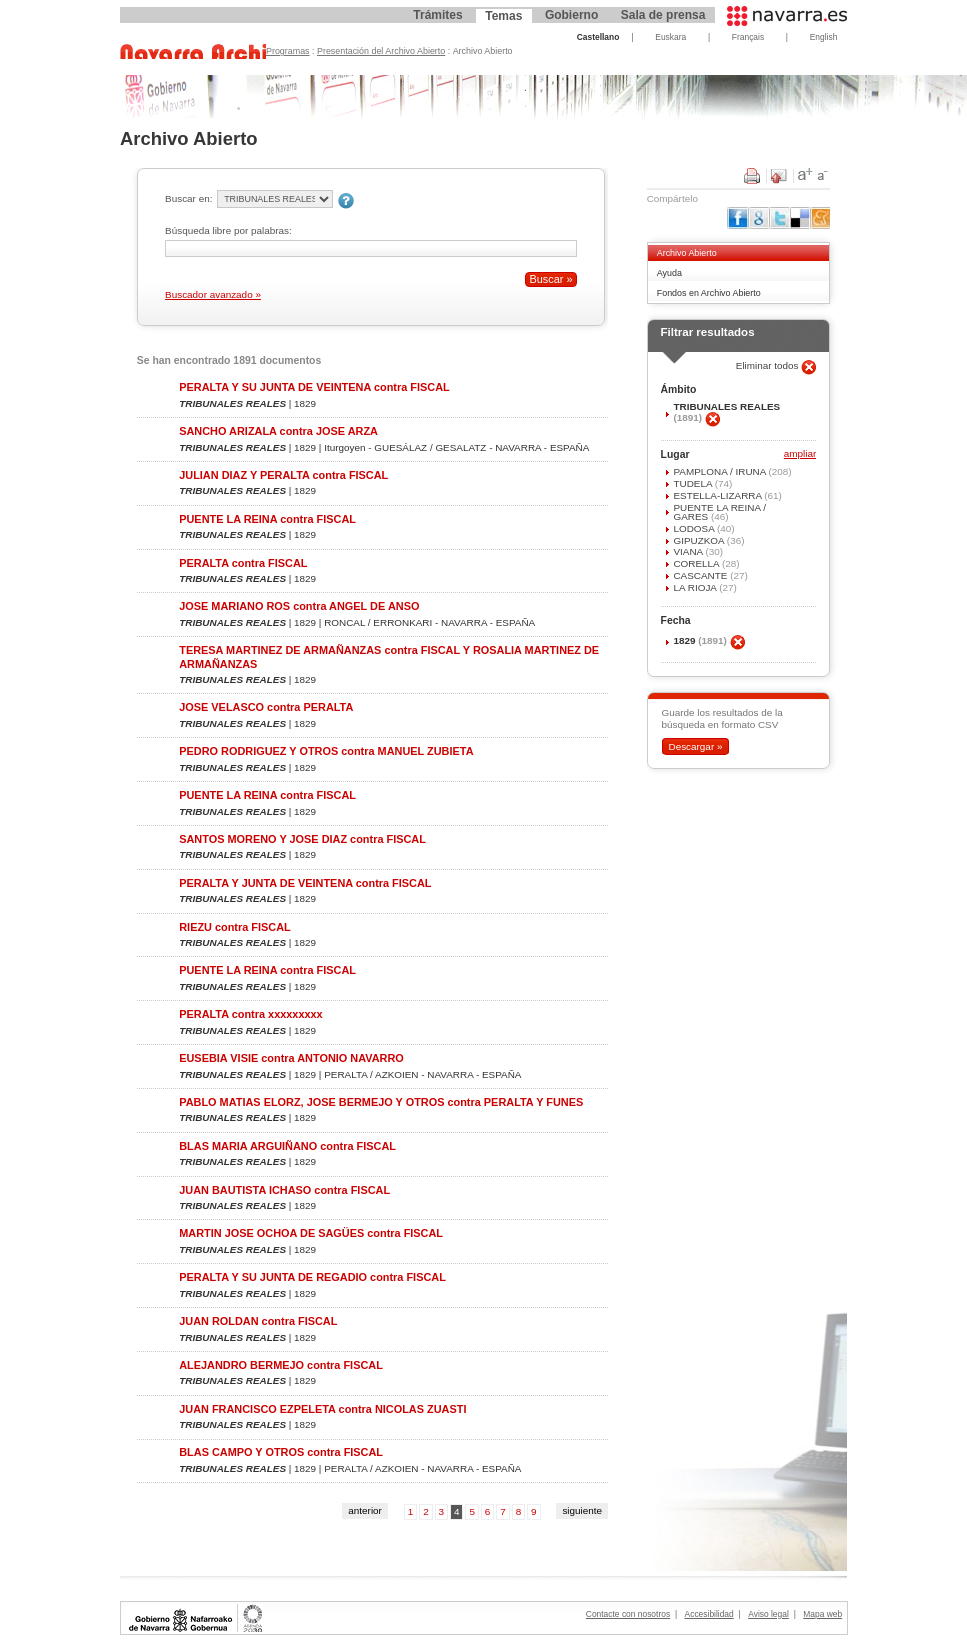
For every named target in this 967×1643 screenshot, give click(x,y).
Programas (288, 51)
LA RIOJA (696, 587)
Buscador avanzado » (213, 294)
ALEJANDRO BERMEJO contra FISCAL (281, 1365)
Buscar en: (188, 198)
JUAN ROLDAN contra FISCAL (258, 1321)
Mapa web (822, 1614)
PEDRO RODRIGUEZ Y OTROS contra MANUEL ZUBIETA (326, 751)
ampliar (800, 454)
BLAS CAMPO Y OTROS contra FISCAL (281, 1452)
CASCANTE (701, 575)
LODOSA (695, 528)
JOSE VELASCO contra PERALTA (266, 707)
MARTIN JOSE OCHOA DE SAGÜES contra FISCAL (311, 1233)
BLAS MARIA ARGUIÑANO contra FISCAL (287, 1146)
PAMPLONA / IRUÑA (720, 471)
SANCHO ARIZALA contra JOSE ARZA (278, 431)
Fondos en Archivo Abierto (709, 293)
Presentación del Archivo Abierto (381, 51)
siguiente (582, 1510)
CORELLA (697, 563)
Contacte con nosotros (628, 1614)
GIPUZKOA (699, 540)
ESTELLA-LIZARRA (718, 495)
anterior (365, 1510)
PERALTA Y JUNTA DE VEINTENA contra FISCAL (305, 883)
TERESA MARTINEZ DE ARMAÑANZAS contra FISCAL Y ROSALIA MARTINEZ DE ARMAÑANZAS (389, 656)
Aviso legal (768, 1614)
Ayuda (669, 273)
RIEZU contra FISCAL (235, 927)
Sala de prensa (663, 15)
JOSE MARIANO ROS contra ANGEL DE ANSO (299, 606)
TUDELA (693, 483)
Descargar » (695, 746)
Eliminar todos (769, 365)
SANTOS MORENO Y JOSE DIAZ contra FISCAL (302, 839)
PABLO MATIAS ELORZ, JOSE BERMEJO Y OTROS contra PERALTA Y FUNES (381, 1102)
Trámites (437, 15)
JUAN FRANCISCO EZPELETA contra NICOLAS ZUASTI (322, 1409)
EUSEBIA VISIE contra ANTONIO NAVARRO (291, 1058)
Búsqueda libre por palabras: (228, 230)
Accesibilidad (709, 1614)
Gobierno (571, 15)
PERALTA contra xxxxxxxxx (250, 1014)
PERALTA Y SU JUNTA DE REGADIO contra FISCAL (312, 1277)
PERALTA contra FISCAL (243, 563)
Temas (503, 16)
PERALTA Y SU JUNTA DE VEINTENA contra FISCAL (314, 387)
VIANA (689, 551)
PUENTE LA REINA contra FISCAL (267, 519)
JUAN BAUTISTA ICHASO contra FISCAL (284, 1190)
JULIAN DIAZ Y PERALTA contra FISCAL (283, 475)
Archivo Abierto (687, 253)
